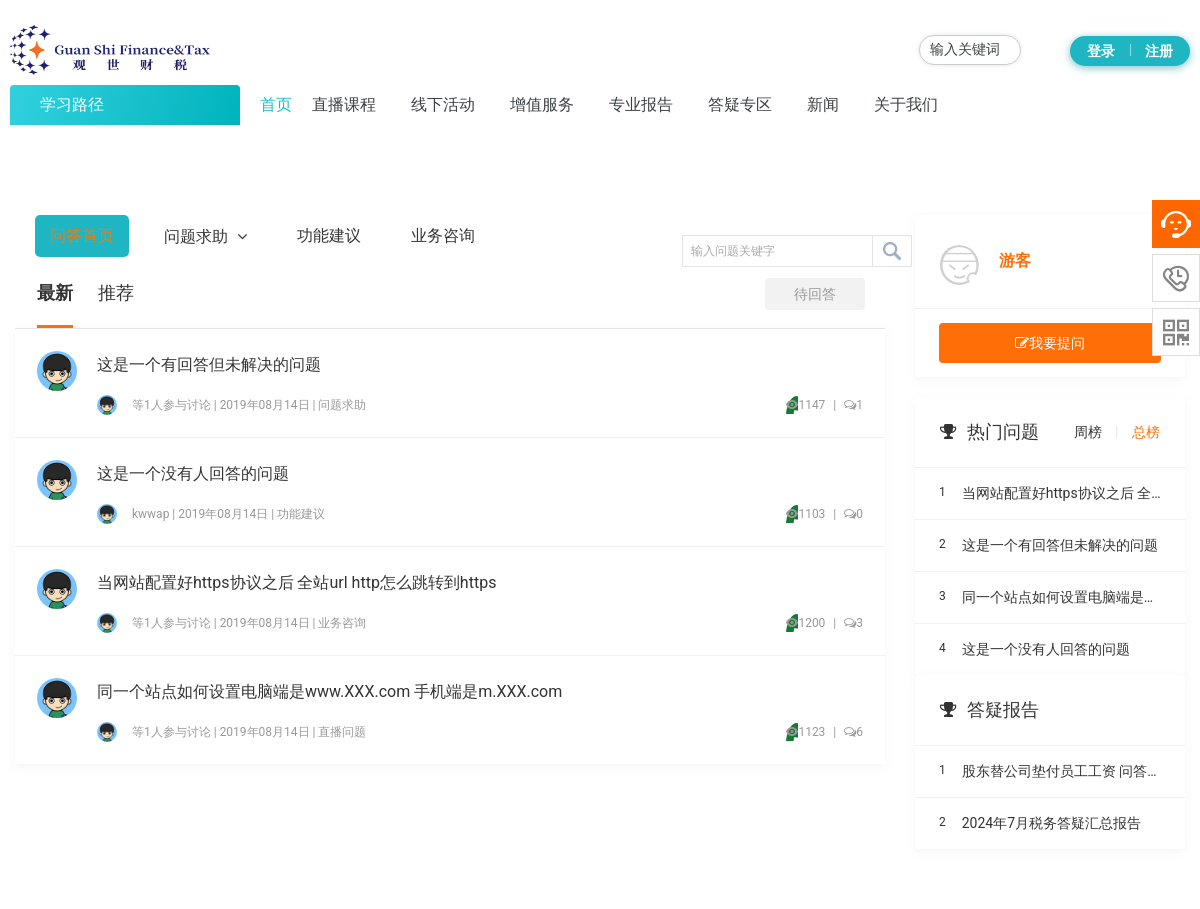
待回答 (815, 294)
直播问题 (342, 732)
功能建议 (329, 235)
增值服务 (542, 104)
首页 (276, 104)
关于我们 (906, 104)
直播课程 (344, 104)
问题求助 (205, 236)
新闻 (823, 104)
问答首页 (82, 235)
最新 (55, 292)
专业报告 (641, 104)
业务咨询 (443, 235)
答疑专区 (740, 104)
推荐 (116, 292)
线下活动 (443, 104)
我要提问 (1050, 343)
